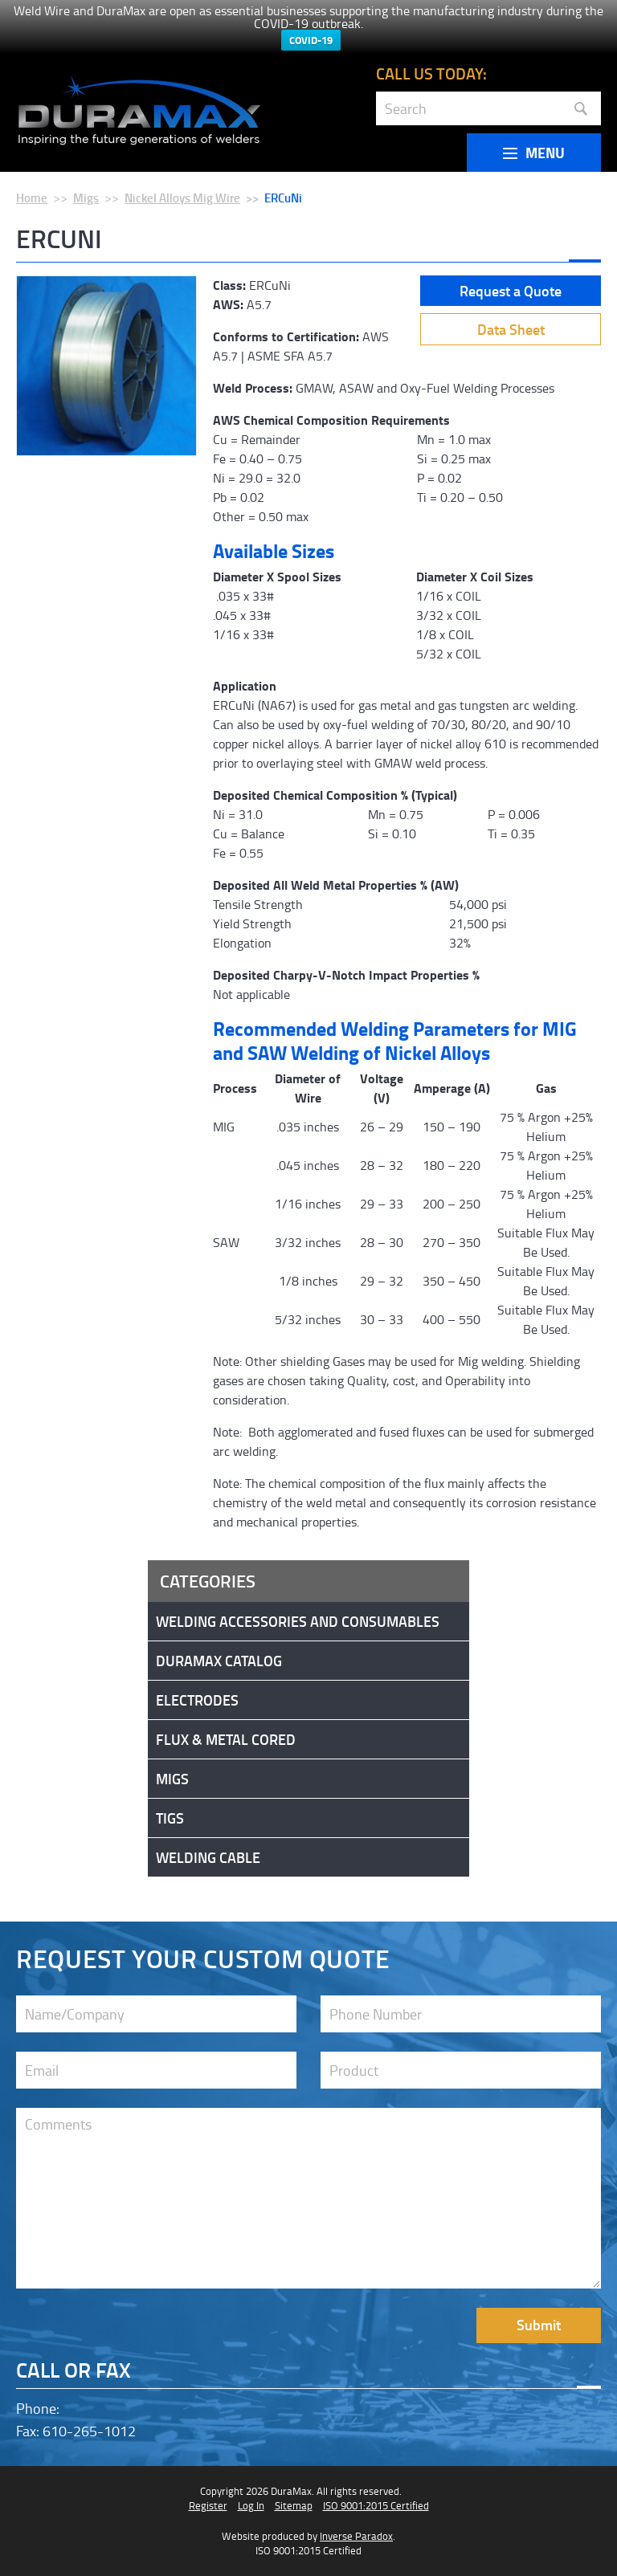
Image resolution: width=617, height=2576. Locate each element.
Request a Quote (511, 290)
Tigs (170, 1818)
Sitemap (294, 2505)
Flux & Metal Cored (226, 1739)
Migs (86, 197)
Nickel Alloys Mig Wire (182, 197)
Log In (251, 2505)
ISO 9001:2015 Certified (376, 2505)
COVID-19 (311, 40)
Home (31, 197)
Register (208, 2505)
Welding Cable (208, 1857)
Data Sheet (511, 329)
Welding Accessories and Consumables (297, 1621)
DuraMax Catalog (219, 1660)
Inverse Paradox (356, 2536)
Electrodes (197, 1699)
